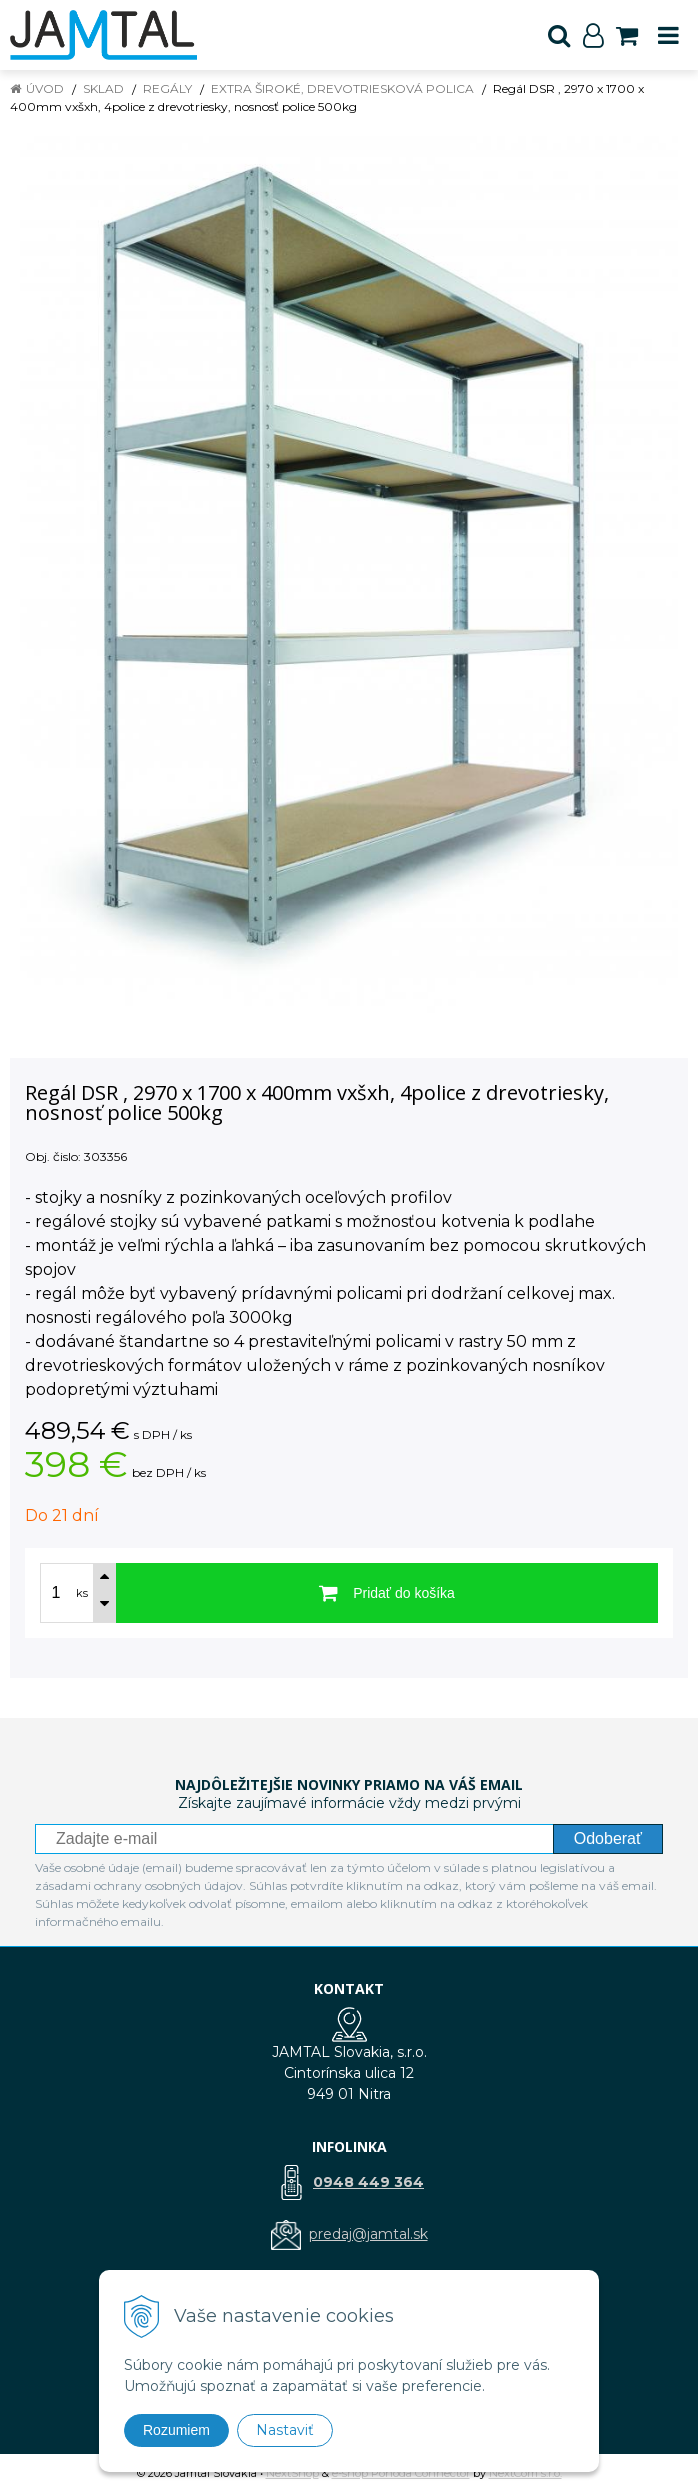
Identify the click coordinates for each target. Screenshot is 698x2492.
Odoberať (608, 1838)
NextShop (292, 2473)
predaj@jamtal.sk (368, 2234)
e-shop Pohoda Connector (401, 2473)
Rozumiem (176, 2430)
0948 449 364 (368, 2182)
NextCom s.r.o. (525, 2473)
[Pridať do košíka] (387, 1593)
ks (82, 1593)
